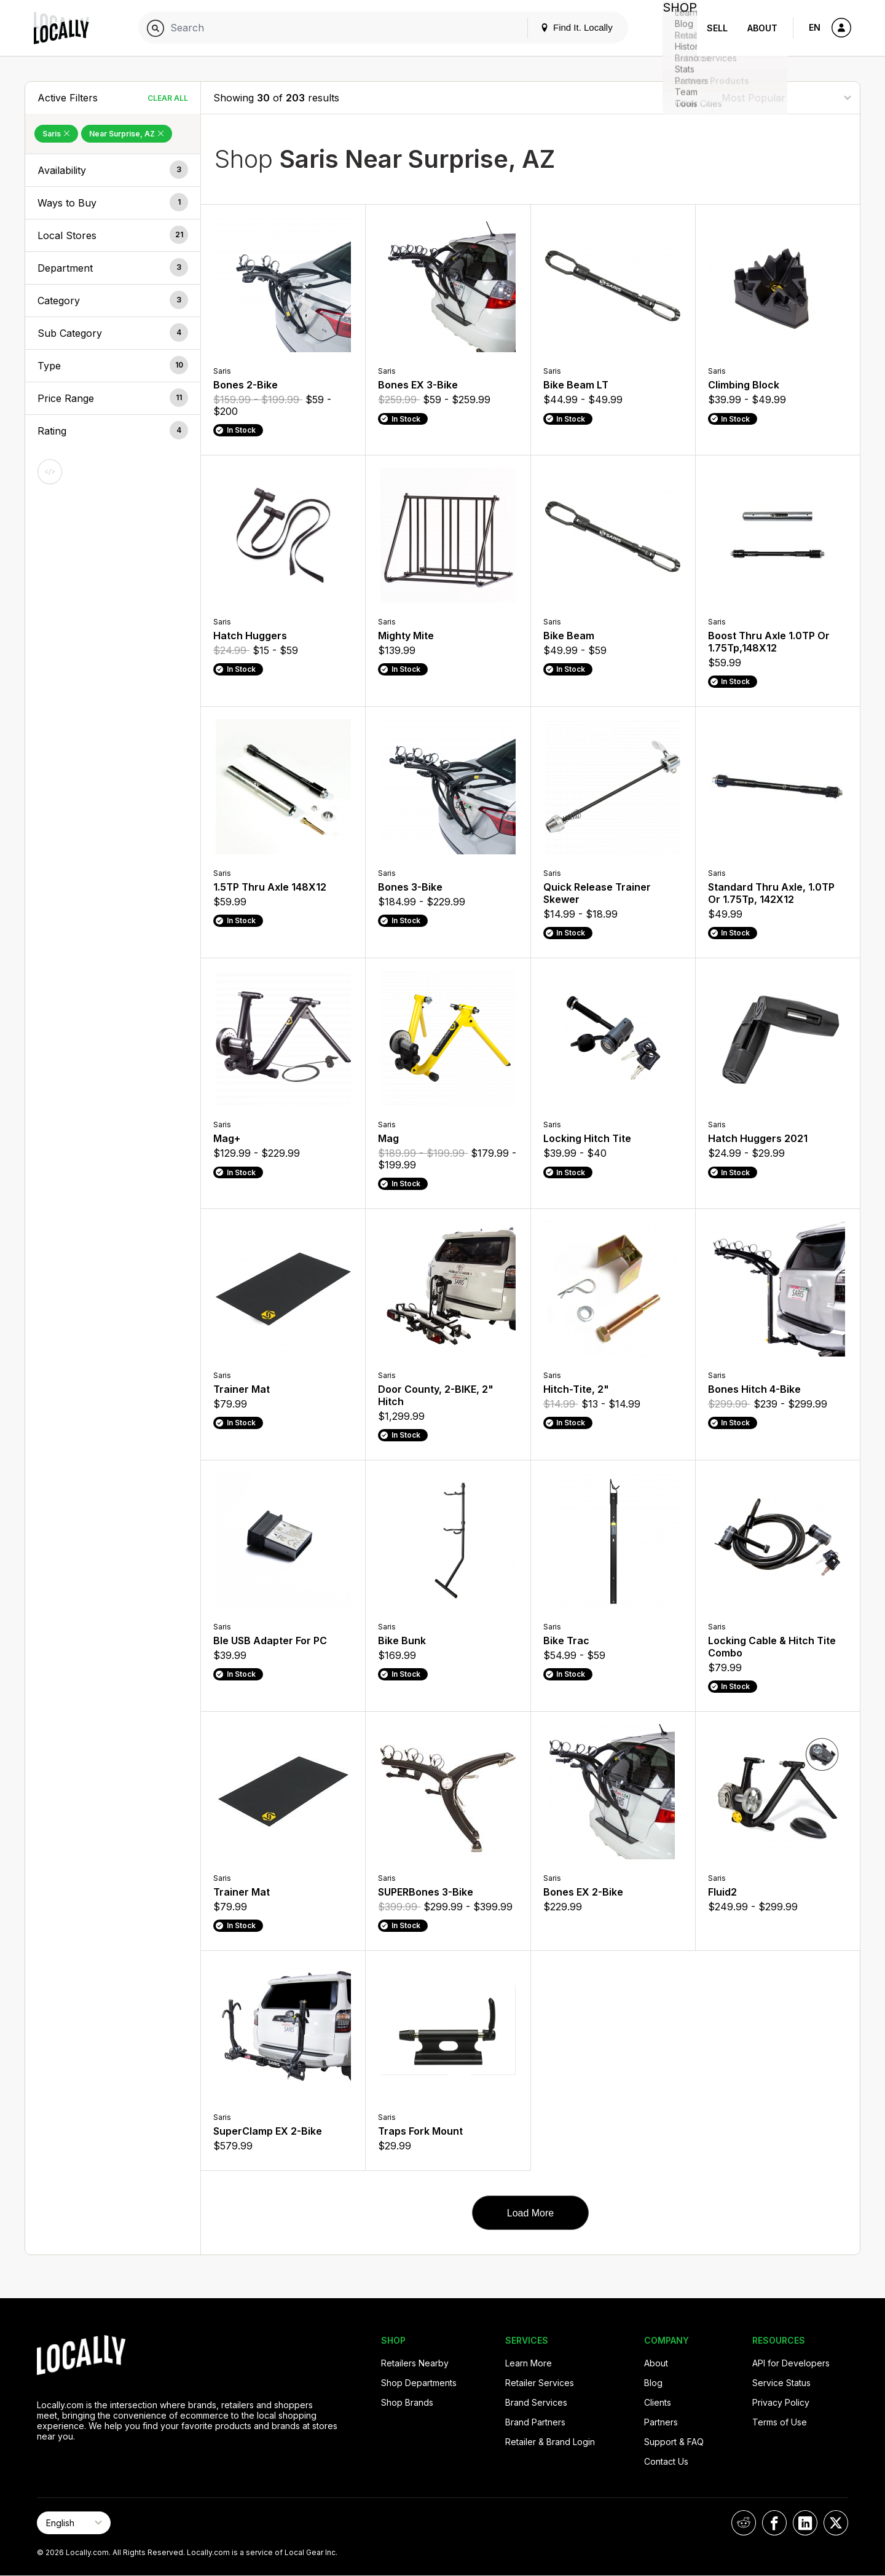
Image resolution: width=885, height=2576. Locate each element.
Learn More (528, 2363)
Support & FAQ (674, 2441)
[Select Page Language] (74, 2522)
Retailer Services (539, 2382)
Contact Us (666, 2461)
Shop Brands (407, 2402)
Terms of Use (779, 2422)
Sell (717, 28)
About (762, 28)
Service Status (781, 2382)
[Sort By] (786, 97)
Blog (653, 2382)
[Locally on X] (836, 2522)
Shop (675, 28)
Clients (657, 2402)
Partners (661, 2422)
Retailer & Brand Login (550, 2441)
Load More (530, 2213)
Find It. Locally (566, 27)
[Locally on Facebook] (774, 2522)
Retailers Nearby (415, 2363)
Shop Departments (419, 2382)
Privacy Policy (780, 2402)
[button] (112, 170)
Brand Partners (535, 2422)
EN (814, 27)
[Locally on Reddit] (743, 2522)
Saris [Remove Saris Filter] (56, 133)
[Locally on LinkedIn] (805, 2522)
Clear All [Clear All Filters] (168, 98)
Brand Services (536, 2402)
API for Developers (791, 2363)
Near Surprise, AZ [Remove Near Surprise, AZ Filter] (126, 133)
